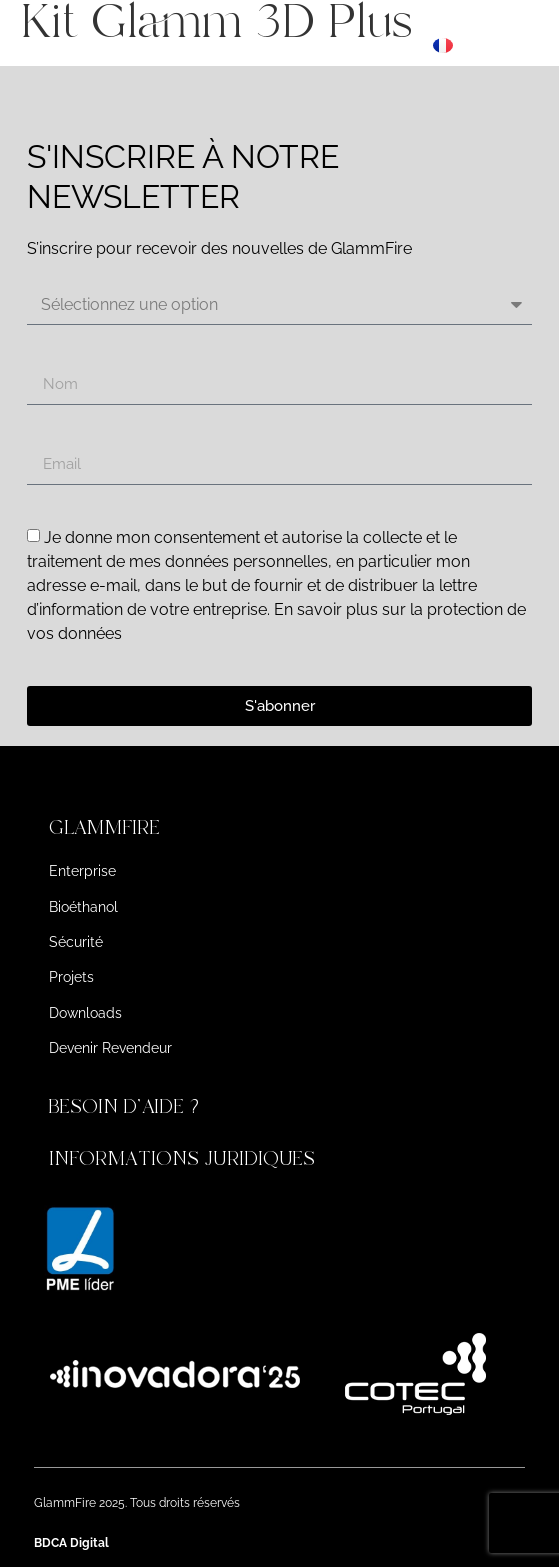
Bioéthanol (83, 907)
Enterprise (82, 871)
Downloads (85, 1013)
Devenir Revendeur (110, 1048)
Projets (71, 977)
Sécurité (76, 942)
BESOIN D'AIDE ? (127, 1106)
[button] (280, 828)
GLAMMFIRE (104, 827)
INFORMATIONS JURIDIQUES (182, 1158)
